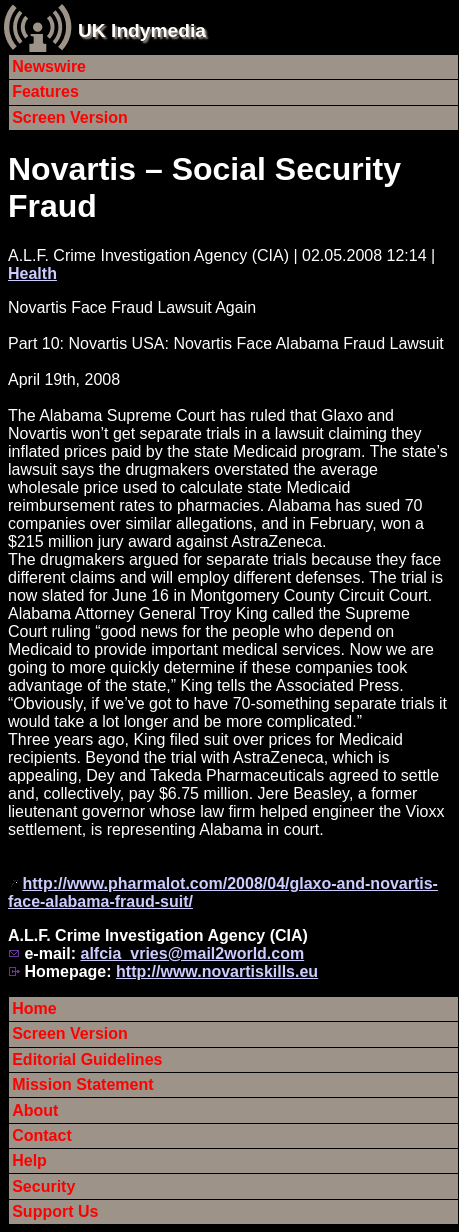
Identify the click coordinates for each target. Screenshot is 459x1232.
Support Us (55, 1211)
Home (34, 1008)
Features (45, 91)
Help (29, 1160)
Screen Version (70, 117)
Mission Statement (82, 1084)
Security (43, 1186)
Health (32, 273)
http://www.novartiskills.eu (217, 971)
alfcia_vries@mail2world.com (192, 953)
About (35, 1110)
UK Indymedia (142, 30)
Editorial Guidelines (87, 1059)
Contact (42, 1135)
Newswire (49, 66)
